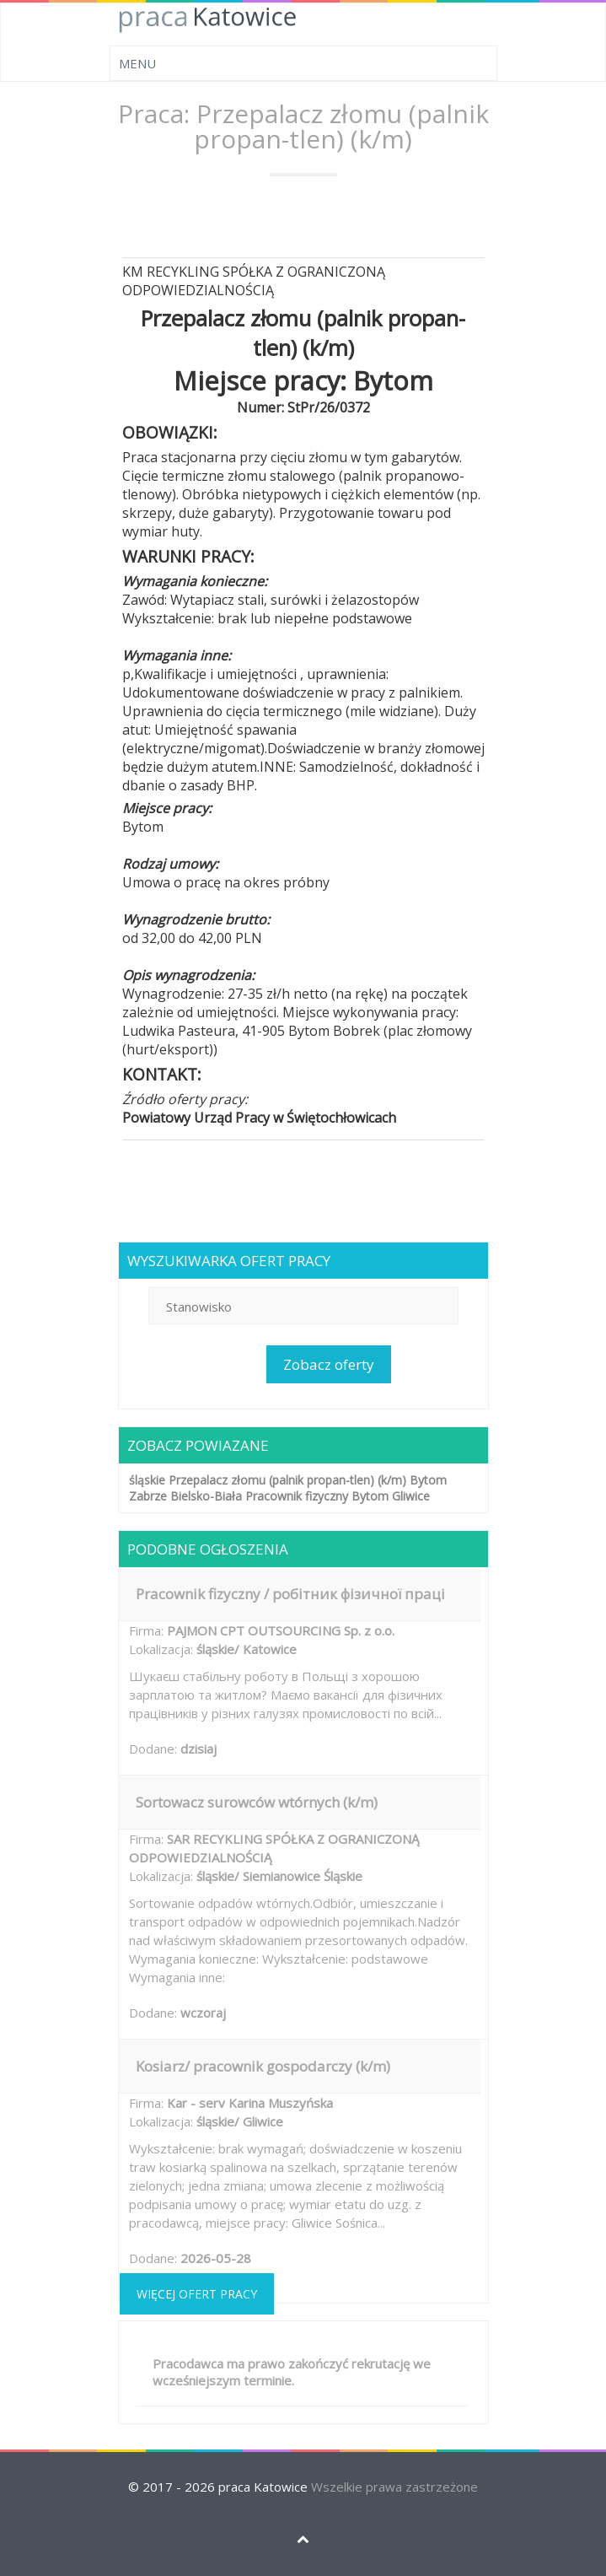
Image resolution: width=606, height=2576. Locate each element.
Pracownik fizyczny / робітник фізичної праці (290, 1593)
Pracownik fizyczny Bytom (317, 1496)
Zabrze (148, 1496)
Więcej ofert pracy (197, 2294)
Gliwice (411, 1496)
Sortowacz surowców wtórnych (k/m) (257, 1802)
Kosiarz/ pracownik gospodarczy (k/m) (263, 2066)
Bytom (428, 1480)
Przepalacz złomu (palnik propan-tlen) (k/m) (287, 1480)
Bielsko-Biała (206, 1496)
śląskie (147, 1480)
